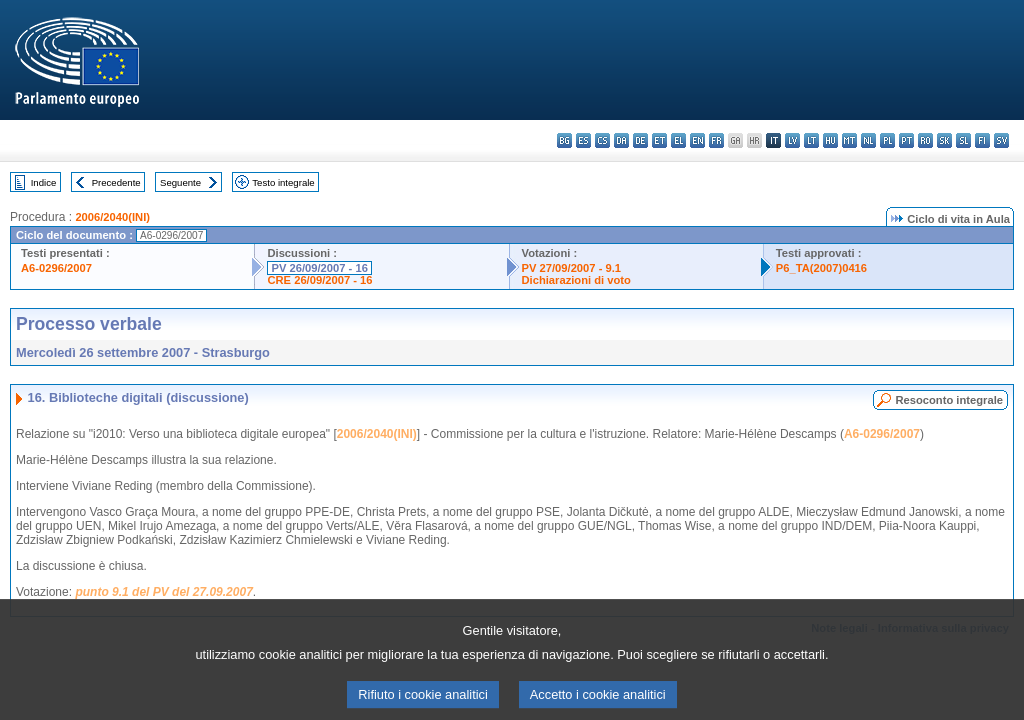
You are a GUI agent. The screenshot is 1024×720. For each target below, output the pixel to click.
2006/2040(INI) (112, 217)
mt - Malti (849, 140)
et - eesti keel (659, 140)
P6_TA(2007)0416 (821, 268)
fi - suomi (982, 140)
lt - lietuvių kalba (811, 140)
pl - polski (887, 140)
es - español (583, 140)
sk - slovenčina (944, 140)
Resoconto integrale (949, 400)
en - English (697, 140)
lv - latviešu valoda (792, 140)
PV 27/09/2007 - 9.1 (572, 268)
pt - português (906, 140)
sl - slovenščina (963, 140)
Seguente (180, 182)
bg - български (564, 140)
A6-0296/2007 (56, 268)
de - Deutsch (640, 140)
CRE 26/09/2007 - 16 (319, 280)
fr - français (716, 140)
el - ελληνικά (678, 140)
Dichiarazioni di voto (576, 280)
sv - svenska (1001, 140)
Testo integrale (283, 182)
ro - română (925, 140)
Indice (44, 182)
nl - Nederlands (868, 140)
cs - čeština (602, 140)
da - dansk (621, 140)
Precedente (116, 182)
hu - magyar (830, 140)
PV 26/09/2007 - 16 (319, 268)
